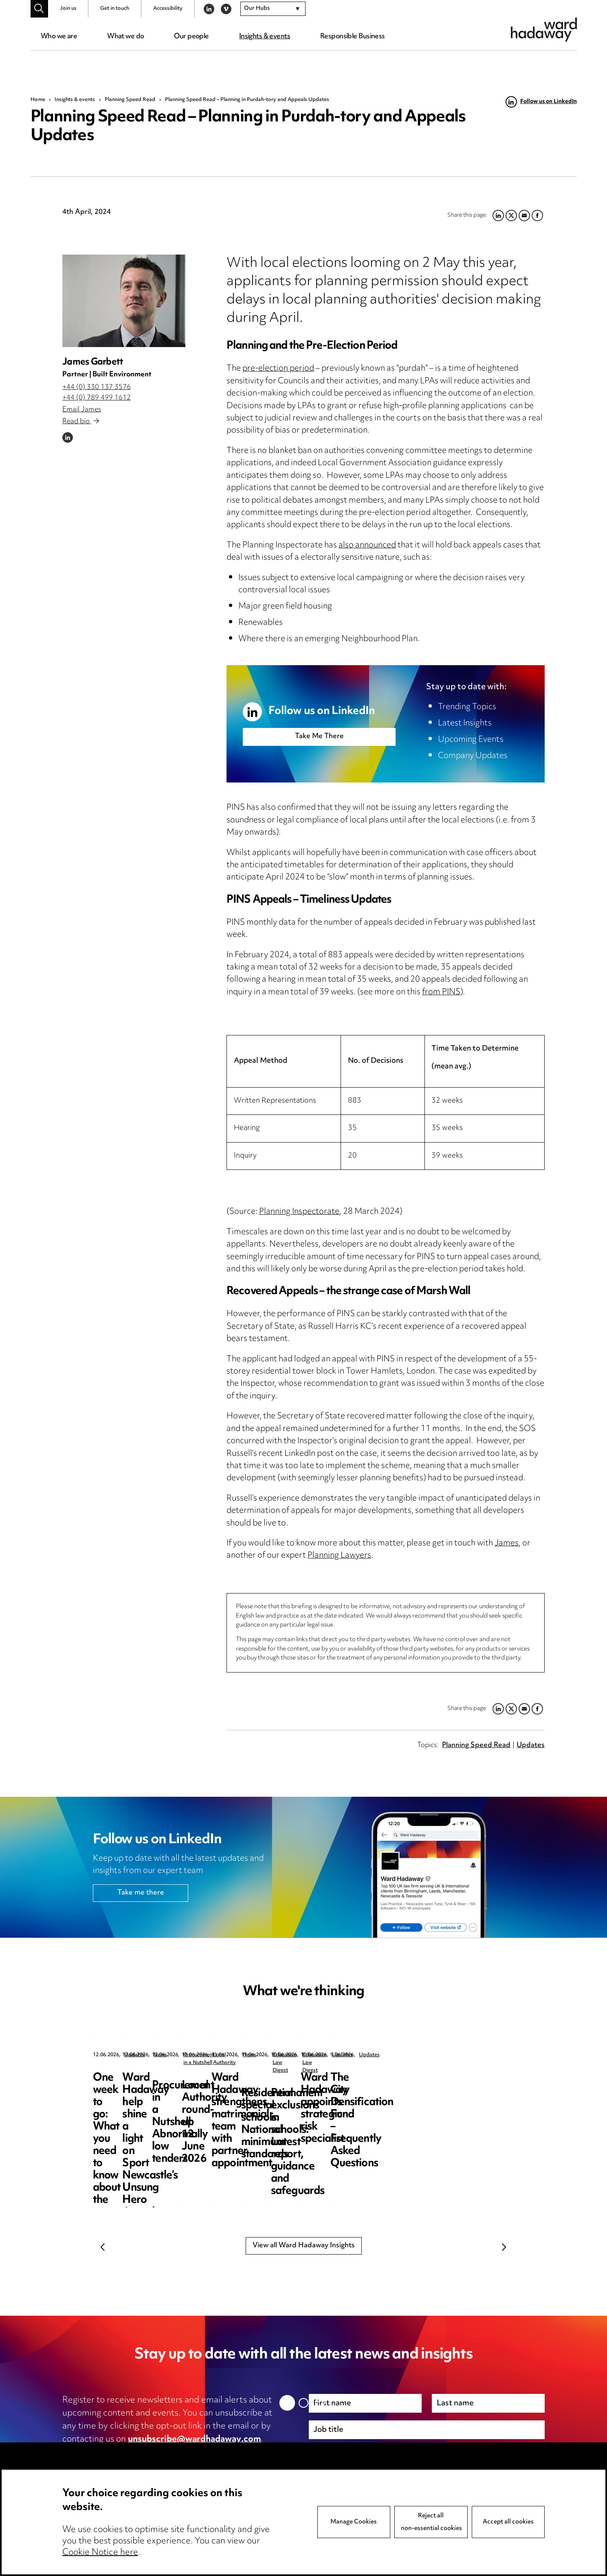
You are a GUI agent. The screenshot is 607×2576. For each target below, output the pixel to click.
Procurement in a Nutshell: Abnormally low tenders (452, 2090)
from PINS (441, 992)
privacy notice (148, 2453)
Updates (531, 1745)
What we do (125, 37)
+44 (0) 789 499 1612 (96, 398)
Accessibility (168, 8)
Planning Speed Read (130, 100)
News (281, 2055)
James (507, 1543)
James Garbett (92, 362)
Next (504, 2247)
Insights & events (264, 37)
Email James (81, 410)
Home (38, 100)
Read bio (80, 422)
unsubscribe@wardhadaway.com (194, 2440)
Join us (68, 8)
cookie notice (223, 2453)
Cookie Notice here (100, 2553)
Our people (191, 37)
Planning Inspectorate (299, 1212)
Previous (103, 2247)
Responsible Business (352, 37)
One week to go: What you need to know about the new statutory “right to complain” (153, 2096)
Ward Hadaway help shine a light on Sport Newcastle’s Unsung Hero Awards (302, 2096)
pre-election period (278, 368)
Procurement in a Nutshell (455, 2055)
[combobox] (273, 9)
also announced (367, 545)
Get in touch (114, 8)
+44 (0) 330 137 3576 (96, 387)
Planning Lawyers (339, 1555)
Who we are (59, 37)
